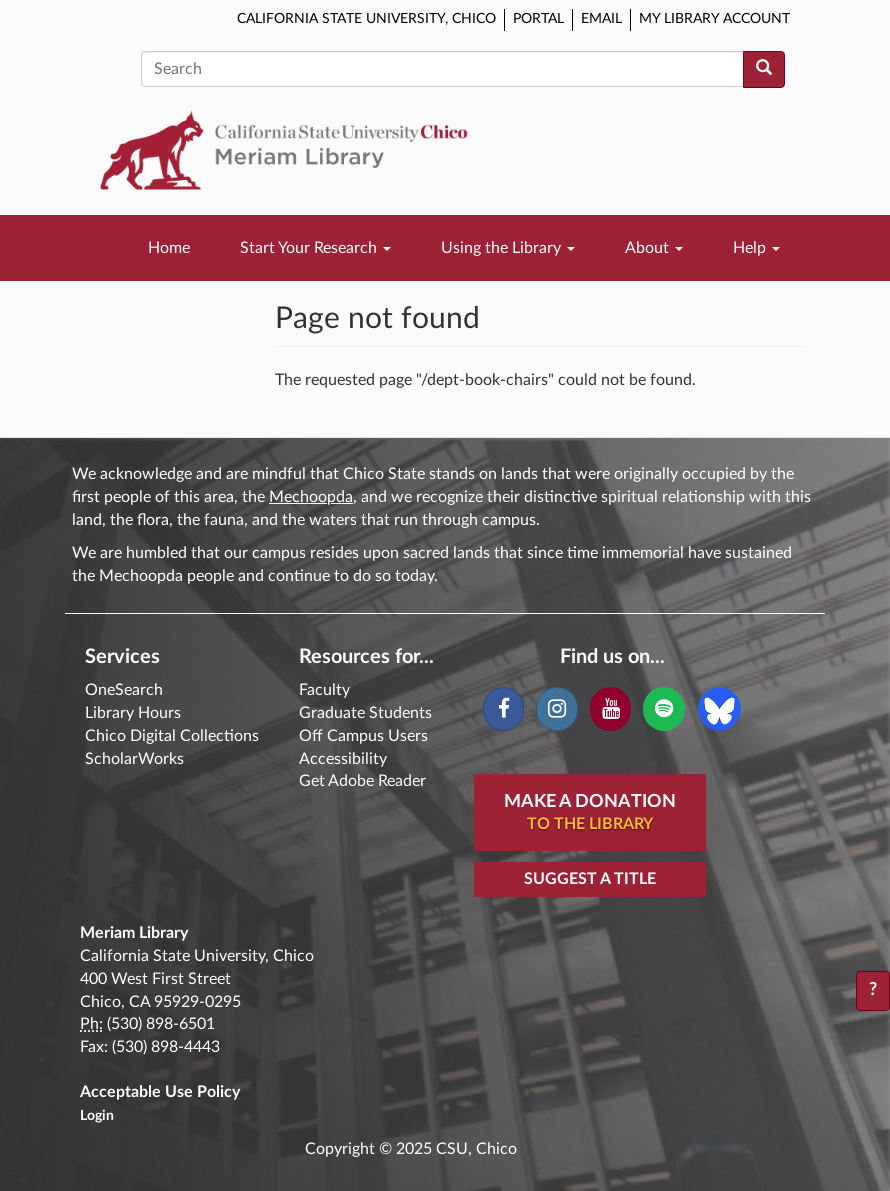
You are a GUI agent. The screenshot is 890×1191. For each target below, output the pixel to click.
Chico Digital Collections (172, 736)
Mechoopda (311, 497)
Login (97, 1116)
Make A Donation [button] (590, 814)
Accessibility (343, 759)
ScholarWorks (134, 759)
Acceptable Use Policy (160, 1092)
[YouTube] (610, 709)
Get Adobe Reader (362, 781)
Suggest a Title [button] (590, 879)
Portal (538, 19)
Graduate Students (365, 713)
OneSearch (124, 690)
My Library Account (714, 19)
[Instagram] (556, 709)
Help (756, 248)
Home (169, 248)
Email (601, 19)
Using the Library (508, 248)
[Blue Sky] (719, 708)
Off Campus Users (363, 736)
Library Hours (133, 713)
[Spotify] (663, 709)
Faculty (324, 690)
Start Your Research (315, 248)
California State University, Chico (366, 19)
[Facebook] (503, 709)
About (654, 248)
